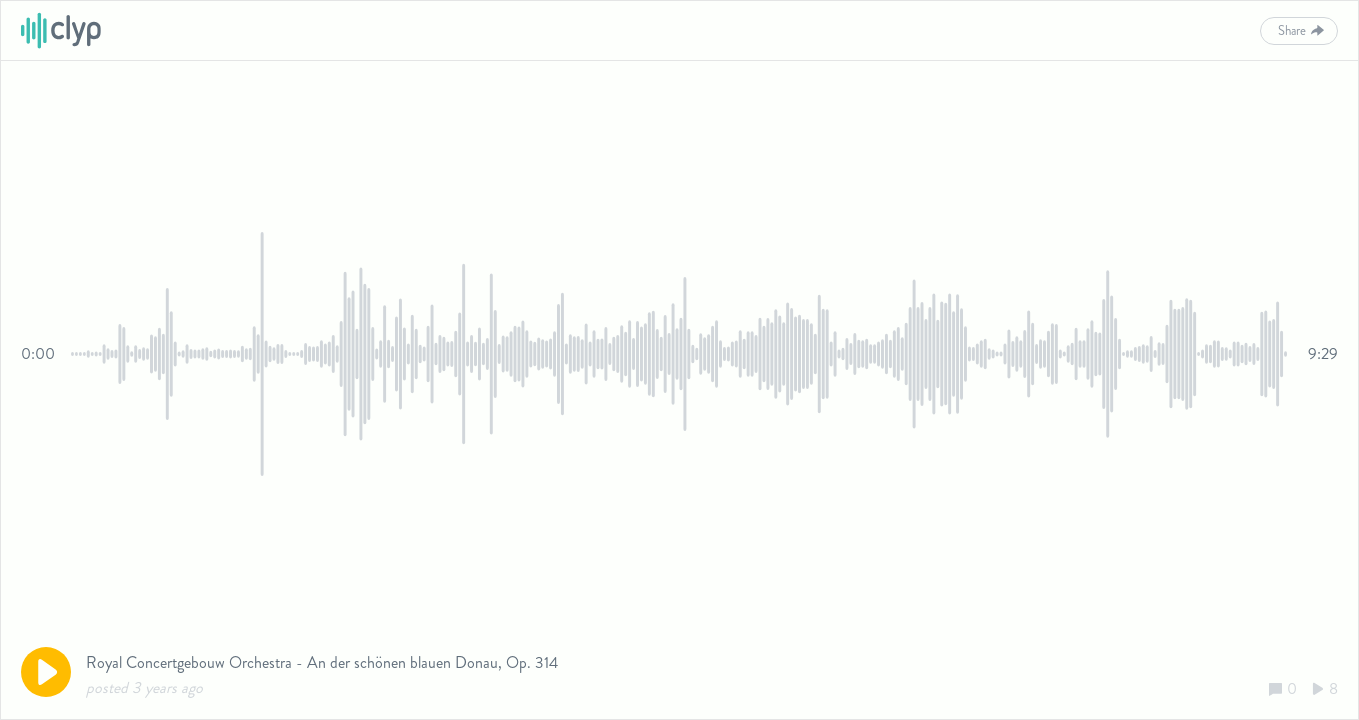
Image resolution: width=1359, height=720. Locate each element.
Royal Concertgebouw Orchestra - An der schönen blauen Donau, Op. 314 (322, 662)
